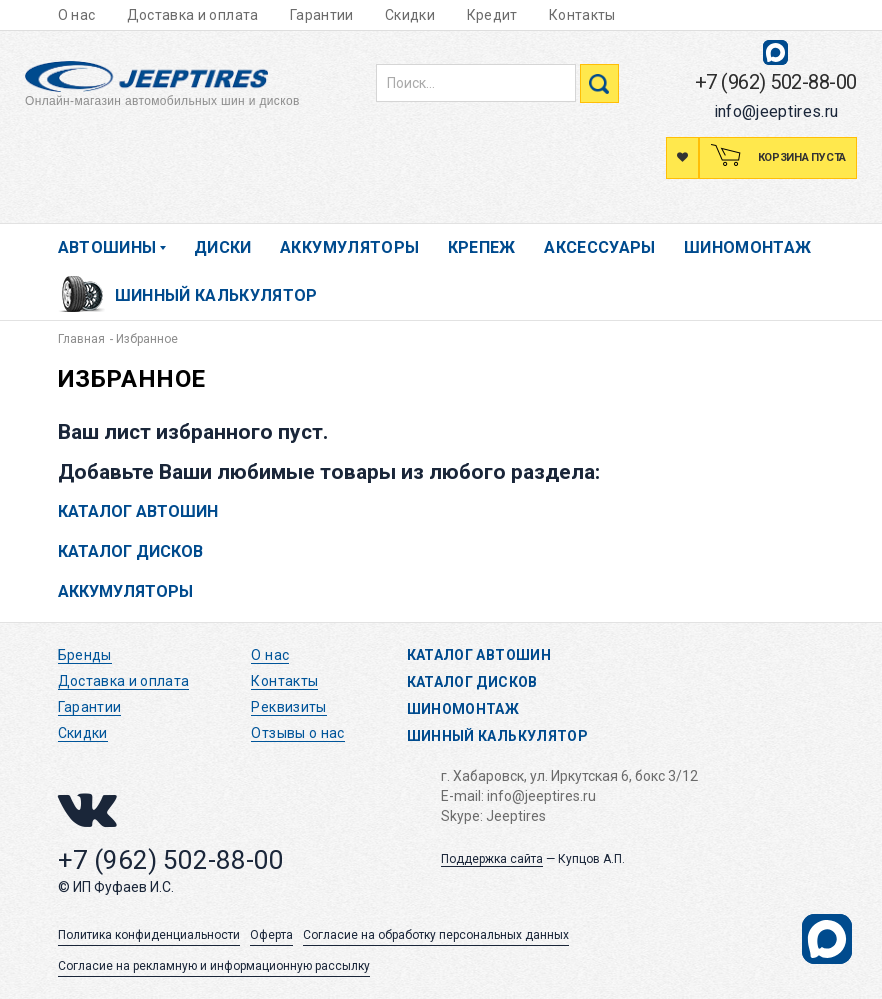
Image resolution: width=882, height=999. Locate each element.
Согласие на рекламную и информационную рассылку (214, 966)
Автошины (107, 247)
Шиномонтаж (748, 247)
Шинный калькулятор (216, 295)
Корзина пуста (800, 157)
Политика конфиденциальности (149, 935)
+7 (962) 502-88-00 (776, 82)
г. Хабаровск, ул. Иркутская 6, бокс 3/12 (569, 776)
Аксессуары (600, 247)
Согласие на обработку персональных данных (436, 935)
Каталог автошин (138, 511)
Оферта (271, 935)
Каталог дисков (130, 551)
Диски (223, 247)
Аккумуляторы (349, 247)
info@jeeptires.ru (776, 111)
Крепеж (482, 247)
